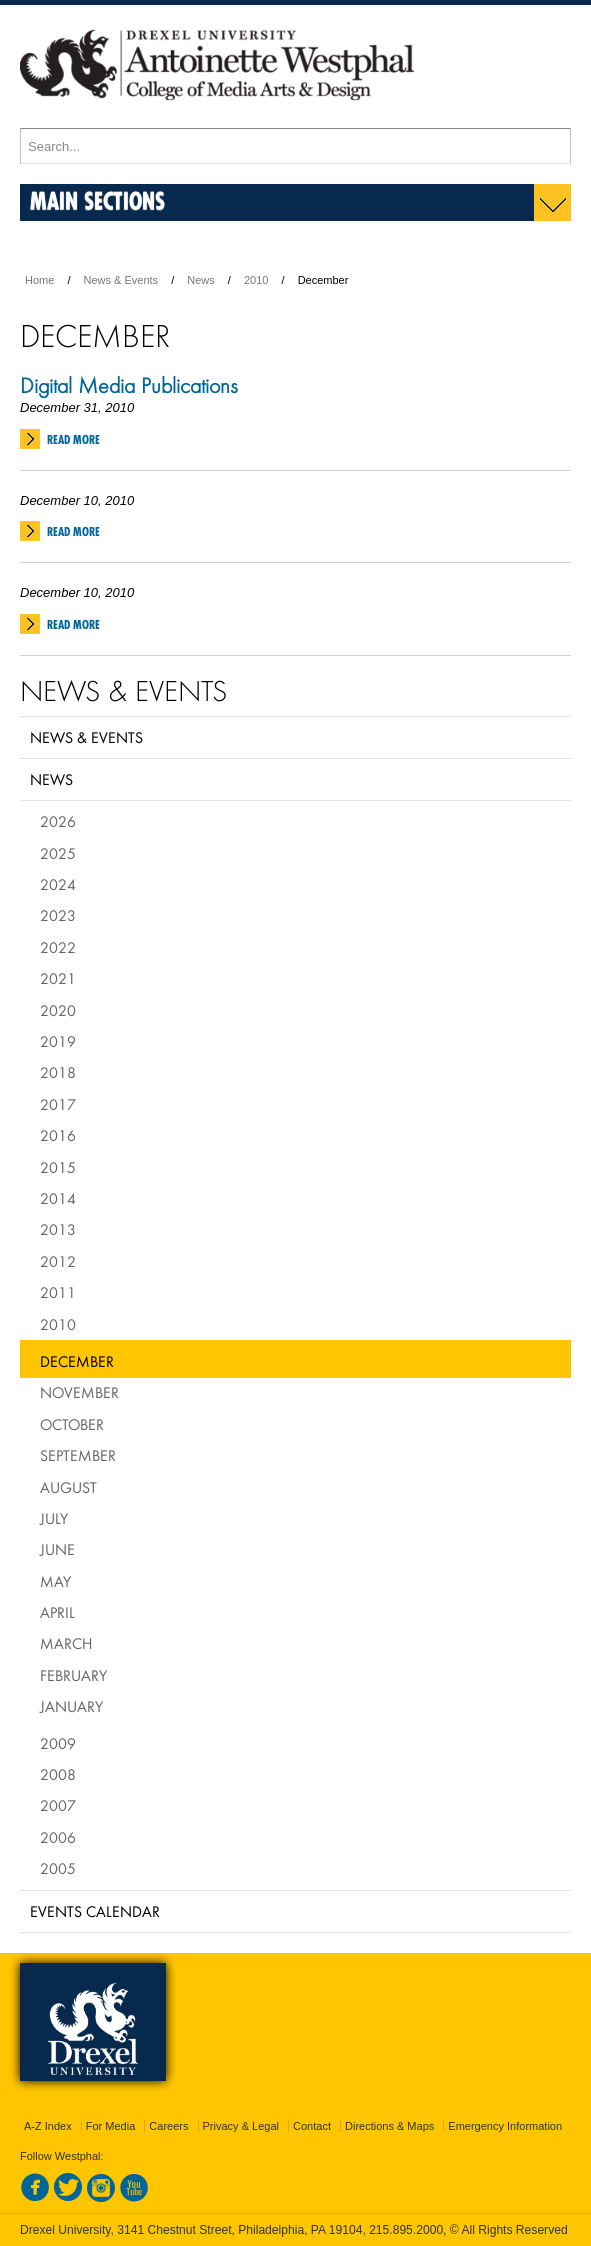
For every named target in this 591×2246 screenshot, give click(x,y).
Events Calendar (95, 1911)
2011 (58, 1292)
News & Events (121, 280)
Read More (73, 439)
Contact (312, 2126)
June (57, 1549)
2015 (58, 1167)
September (78, 1455)
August (68, 1487)
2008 (58, 1774)
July (54, 1518)
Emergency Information (505, 2126)
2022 (58, 947)
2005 (58, 1868)
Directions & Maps (389, 2126)
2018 (58, 1072)
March (66, 1643)
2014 (58, 1198)
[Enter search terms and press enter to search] (295, 146)
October (72, 1424)
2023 (58, 915)
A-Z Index (48, 2126)
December (77, 1361)
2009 (58, 1743)
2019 (58, 1041)
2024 (58, 884)
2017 (58, 1104)
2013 (58, 1229)
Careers (168, 2126)
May (55, 1581)
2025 (58, 853)
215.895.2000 (406, 2230)
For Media (111, 2126)
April (57, 1612)
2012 (58, 1261)
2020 (58, 1010)
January (71, 1706)
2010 (256, 280)
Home (39, 280)
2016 (58, 1135)
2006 (58, 1837)
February (73, 1675)
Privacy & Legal (241, 2126)
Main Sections (97, 200)
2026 (58, 821)
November (79, 1392)
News (201, 280)
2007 (58, 1805)
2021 (58, 978)
